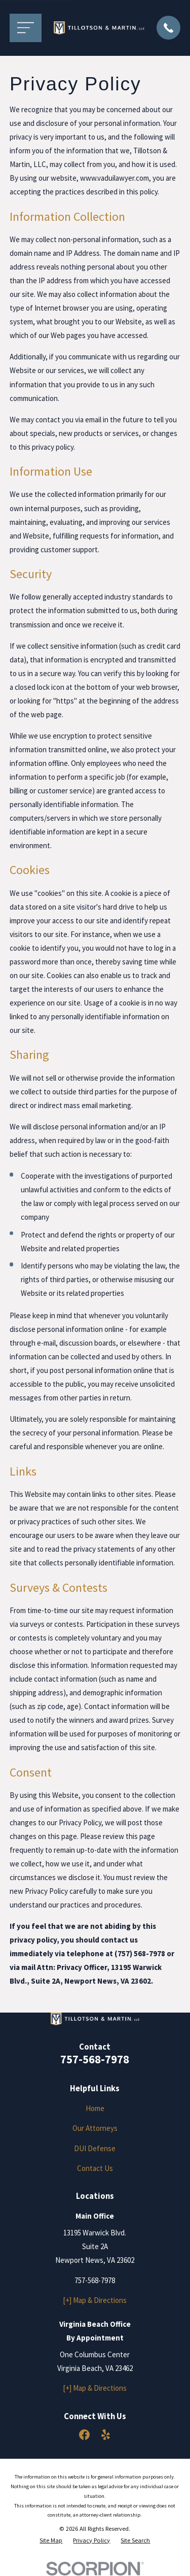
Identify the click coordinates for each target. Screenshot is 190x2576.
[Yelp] (105, 2434)
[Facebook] (84, 2434)
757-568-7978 (94, 2059)
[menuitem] (51, 2541)
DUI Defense (95, 2148)
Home (95, 2108)
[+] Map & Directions (95, 2300)
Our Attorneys (95, 2128)
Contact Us (95, 2168)
